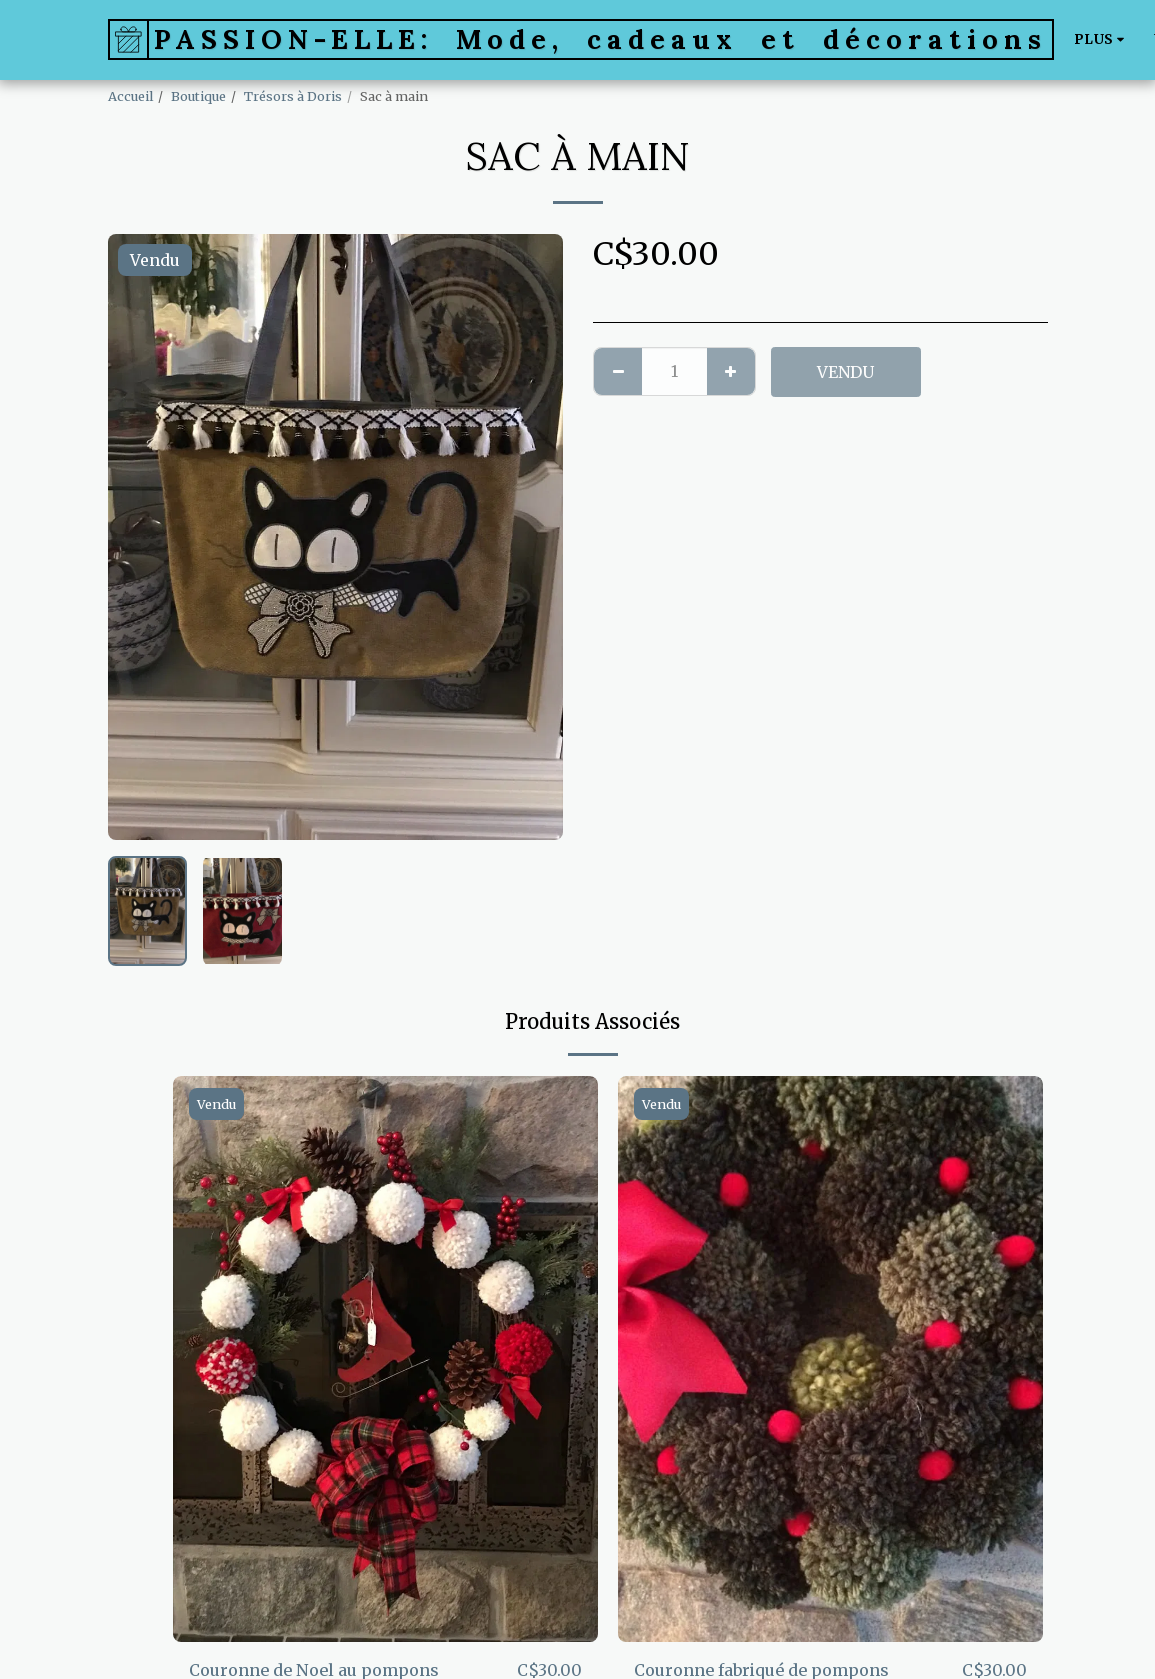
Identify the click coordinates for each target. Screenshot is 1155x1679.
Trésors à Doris (293, 96)
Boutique (198, 96)
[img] (385, 1359)
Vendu (845, 372)
